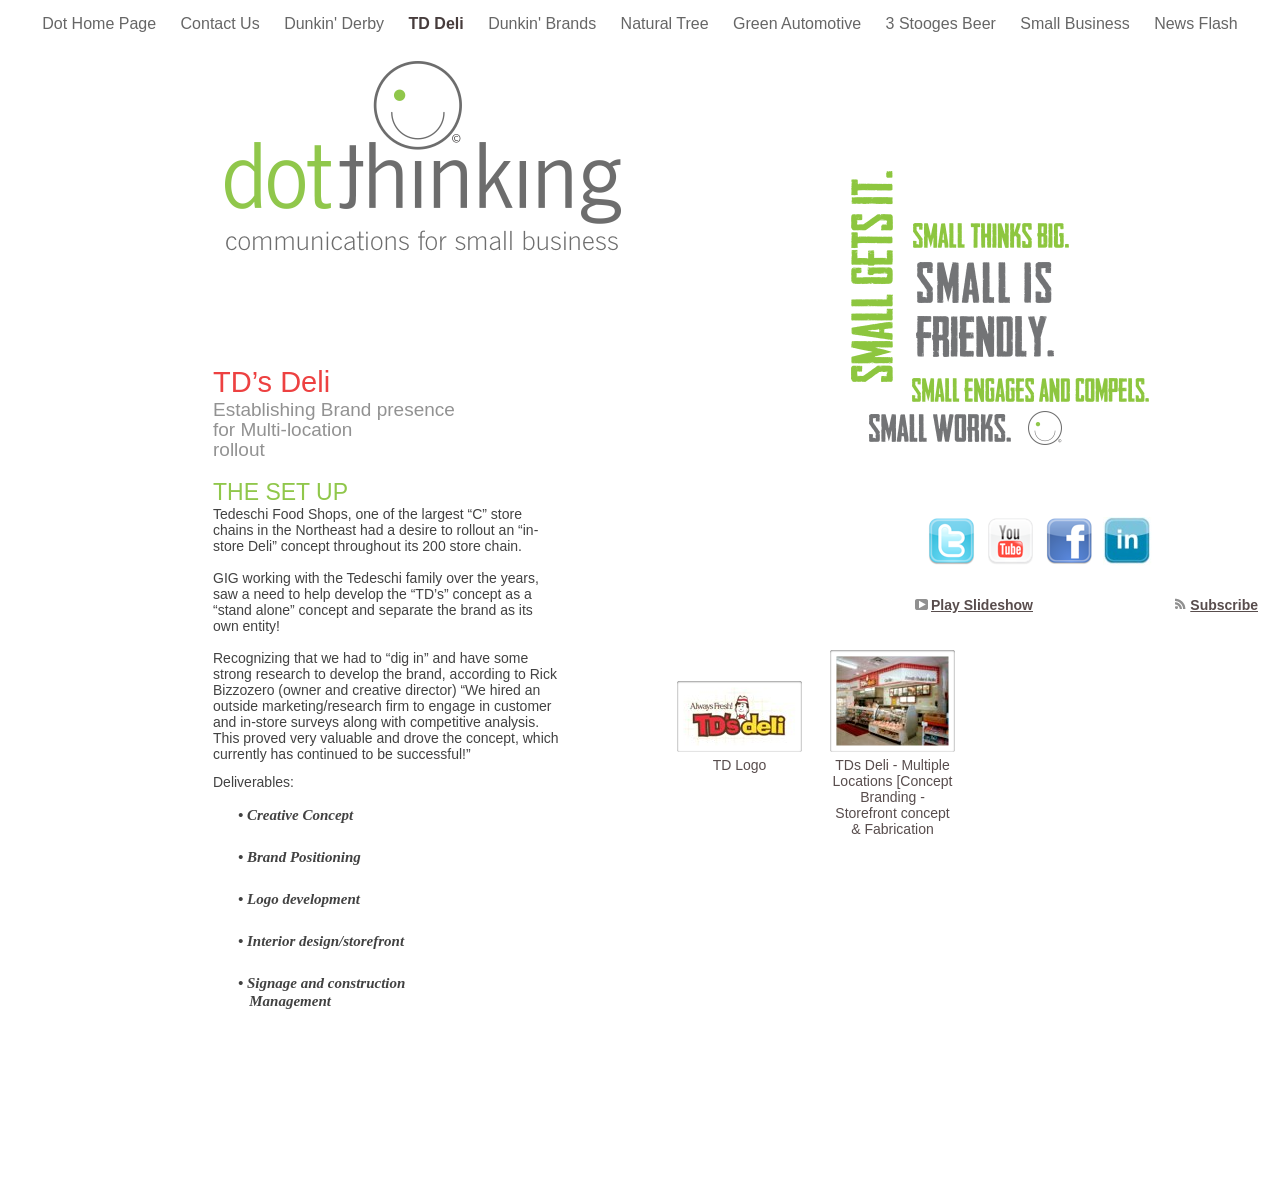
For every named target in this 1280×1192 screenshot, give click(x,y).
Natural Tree (667, 23)
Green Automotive (799, 23)
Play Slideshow (982, 605)
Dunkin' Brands (544, 23)
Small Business (1077, 23)
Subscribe (1224, 605)
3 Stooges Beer (943, 23)
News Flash (1196, 23)
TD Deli (439, 23)
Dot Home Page (101, 23)
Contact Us (223, 23)
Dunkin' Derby (336, 23)
